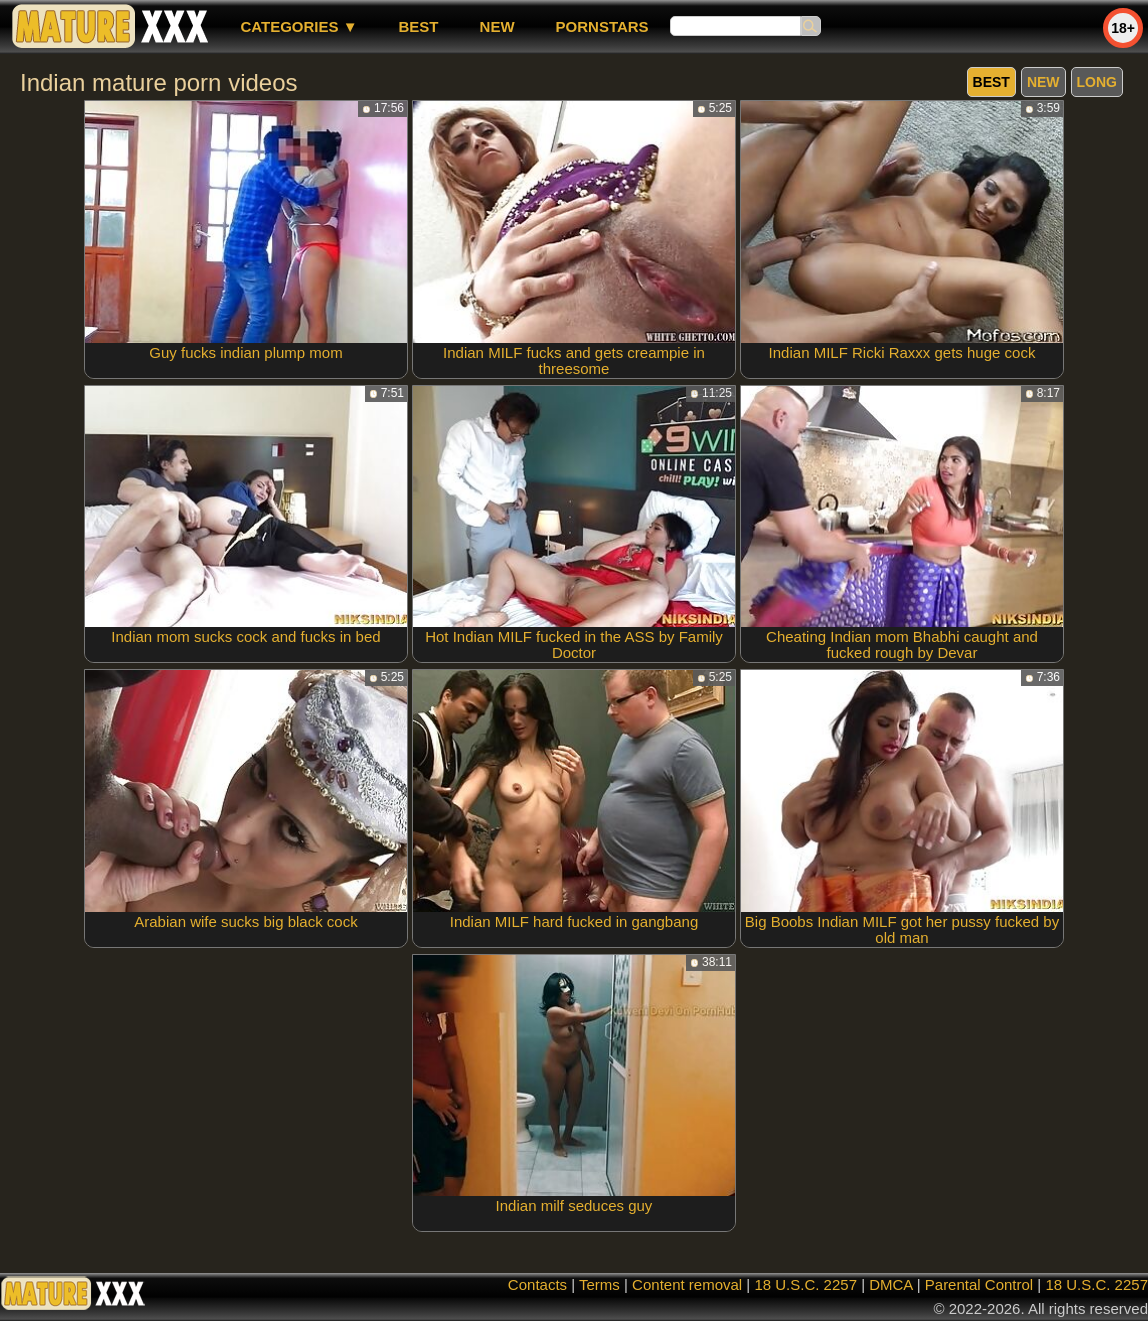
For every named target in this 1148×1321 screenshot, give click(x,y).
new (497, 26)
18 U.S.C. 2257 (805, 1284)
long (1097, 82)
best (419, 26)
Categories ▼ (298, 26)
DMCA (890, 1284)
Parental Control (979, 1284)
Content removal (687, 1284)
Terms (599, 1284)
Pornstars (602, 26)
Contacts (537, 1284)
